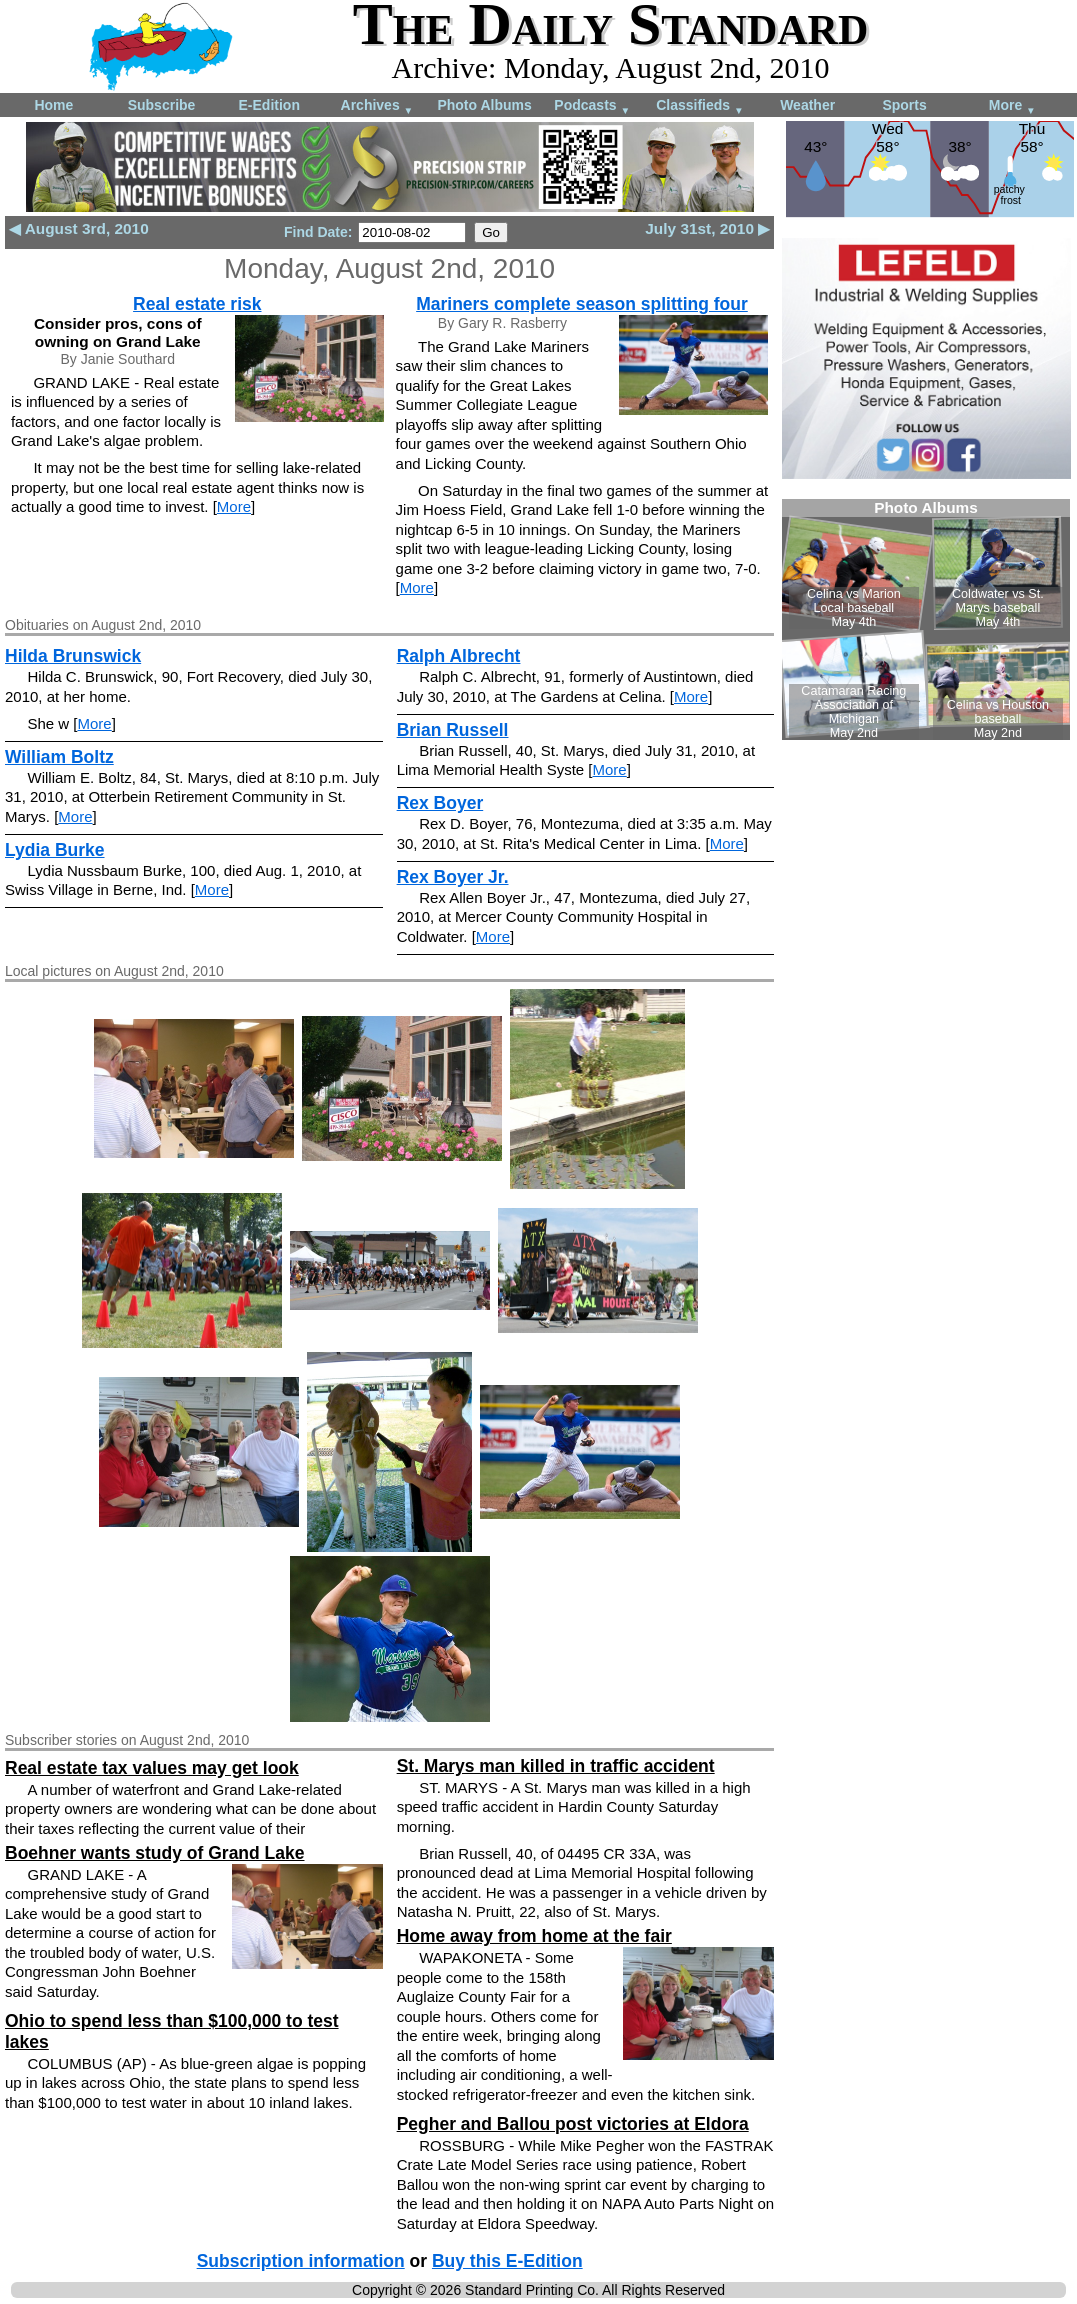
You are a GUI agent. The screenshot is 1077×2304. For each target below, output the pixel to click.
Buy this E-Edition (507, 2261)
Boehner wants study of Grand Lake (155, 1853)
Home (53, 105)
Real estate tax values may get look (152, 1768)
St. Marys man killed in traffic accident (556, 1766)
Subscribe (162, 105)
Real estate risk (197, 304)
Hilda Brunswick (73, 656)
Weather (807, 105)
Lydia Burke (55, 850)
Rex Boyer (440, 803)
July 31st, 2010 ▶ (707, 228)
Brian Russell (453, 730)
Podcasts (592, 106)
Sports (904, 105)
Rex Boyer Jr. (453, 877)
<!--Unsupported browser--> (926, 619)
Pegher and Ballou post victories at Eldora (573, 2124)
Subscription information (301, 2261)
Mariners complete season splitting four (582, 304)
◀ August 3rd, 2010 (79, 228)
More (1012, 106)
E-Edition (269, 105)
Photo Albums (484, 105)
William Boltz (59, 757)
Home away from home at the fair (534, 1936)
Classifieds (700, 106)
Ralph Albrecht (459, 656)
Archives (377, 106)
